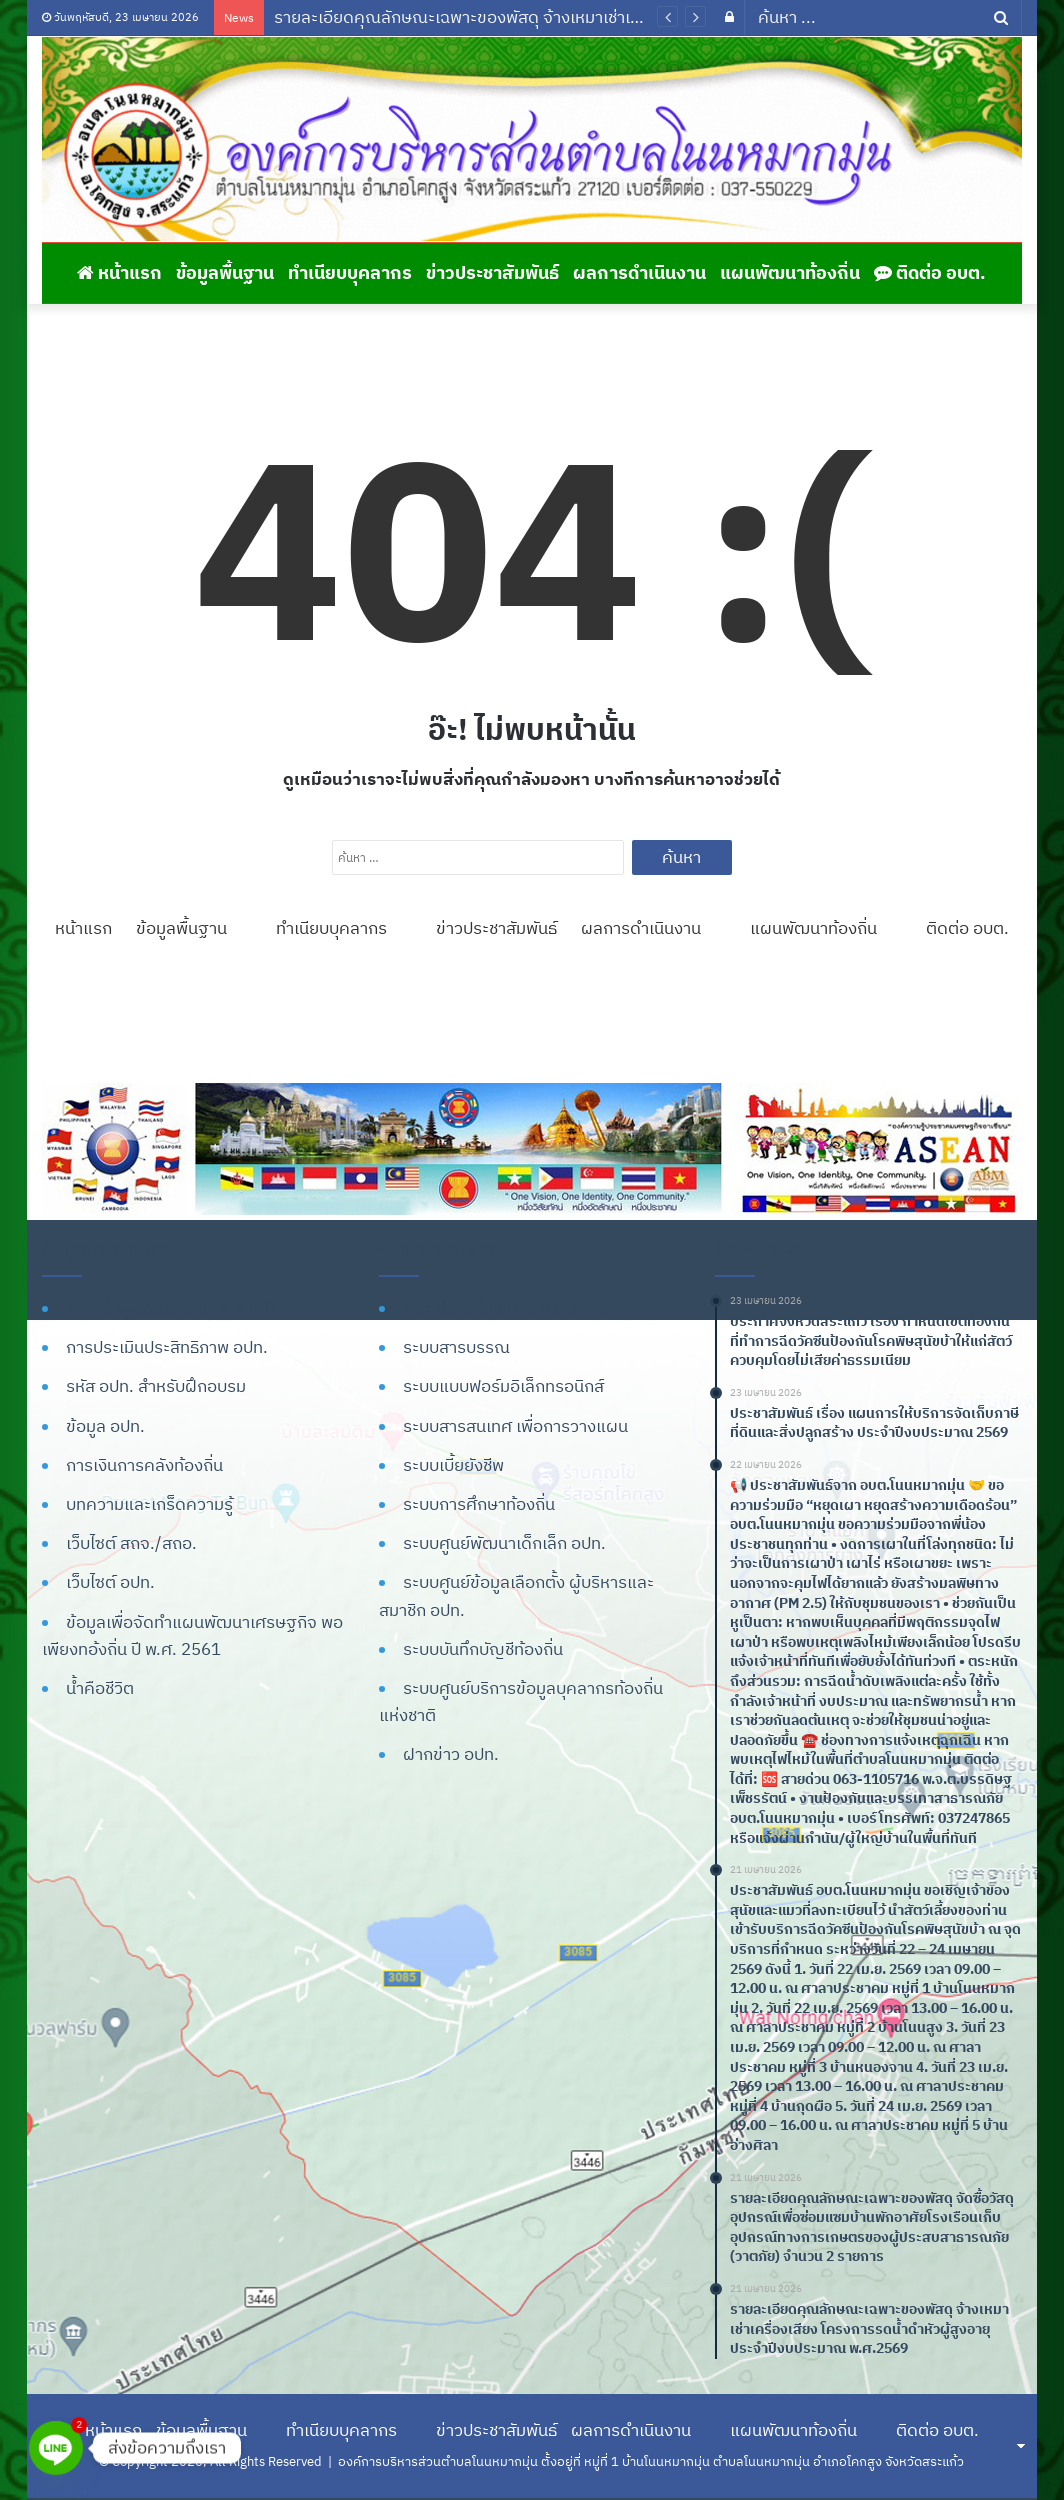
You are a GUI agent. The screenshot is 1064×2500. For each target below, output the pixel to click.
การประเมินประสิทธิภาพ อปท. (167, 1347)
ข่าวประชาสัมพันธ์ (492, 272)
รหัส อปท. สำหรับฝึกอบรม (156, 1386)
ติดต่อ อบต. (930, 272)
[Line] (56, 2448)
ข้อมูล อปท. (105, 1426)
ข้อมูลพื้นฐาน (225, 272)
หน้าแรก (119, 272)
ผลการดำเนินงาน (639, 272)
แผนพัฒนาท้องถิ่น (790, 272)
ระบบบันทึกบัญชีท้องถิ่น (483, 1649)
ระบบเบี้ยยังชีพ (453, 1465)
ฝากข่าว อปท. (451, 1754)
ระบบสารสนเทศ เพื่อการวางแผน (515, 1426)
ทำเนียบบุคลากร (350, 272)
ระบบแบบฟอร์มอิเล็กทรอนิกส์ (503, 1386)
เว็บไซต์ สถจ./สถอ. (131, 1543)
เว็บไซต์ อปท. (110, 1582)
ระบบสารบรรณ (456, 1347)
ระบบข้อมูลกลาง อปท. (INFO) (170, 1308)
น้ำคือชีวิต (100, 1688)
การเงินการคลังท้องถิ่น (144, 1465)
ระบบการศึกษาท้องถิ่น (479, 1504)
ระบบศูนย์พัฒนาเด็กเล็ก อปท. (504, 1543)
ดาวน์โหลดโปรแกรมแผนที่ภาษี (508, 1308)
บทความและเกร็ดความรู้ (149, 1504)
